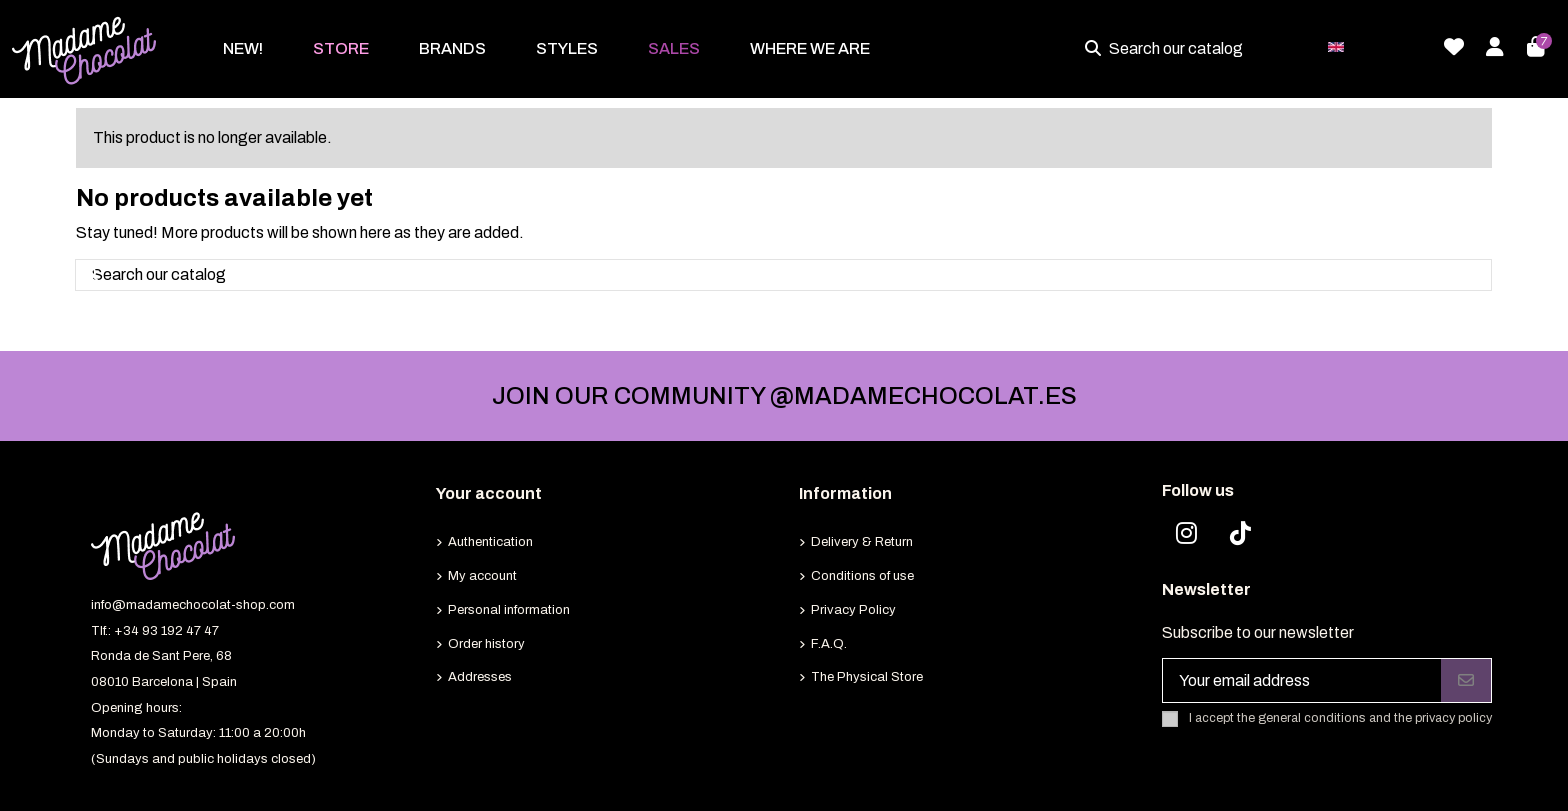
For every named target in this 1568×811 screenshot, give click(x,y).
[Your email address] (1302, 680)
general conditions (1312, 719)
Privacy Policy (853, 610)
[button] (341, 49)
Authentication (490, 542)
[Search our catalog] (1097, 49)
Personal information (509, 610)
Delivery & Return (862, 542)
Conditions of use (862, 576)
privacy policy (1453, 719)
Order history (486, 644)
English (1374, 45)
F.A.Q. (829, 644)
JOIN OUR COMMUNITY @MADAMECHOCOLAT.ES (784, 396)
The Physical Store (867, 677)
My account (482, 576)
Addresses (480, 677)
